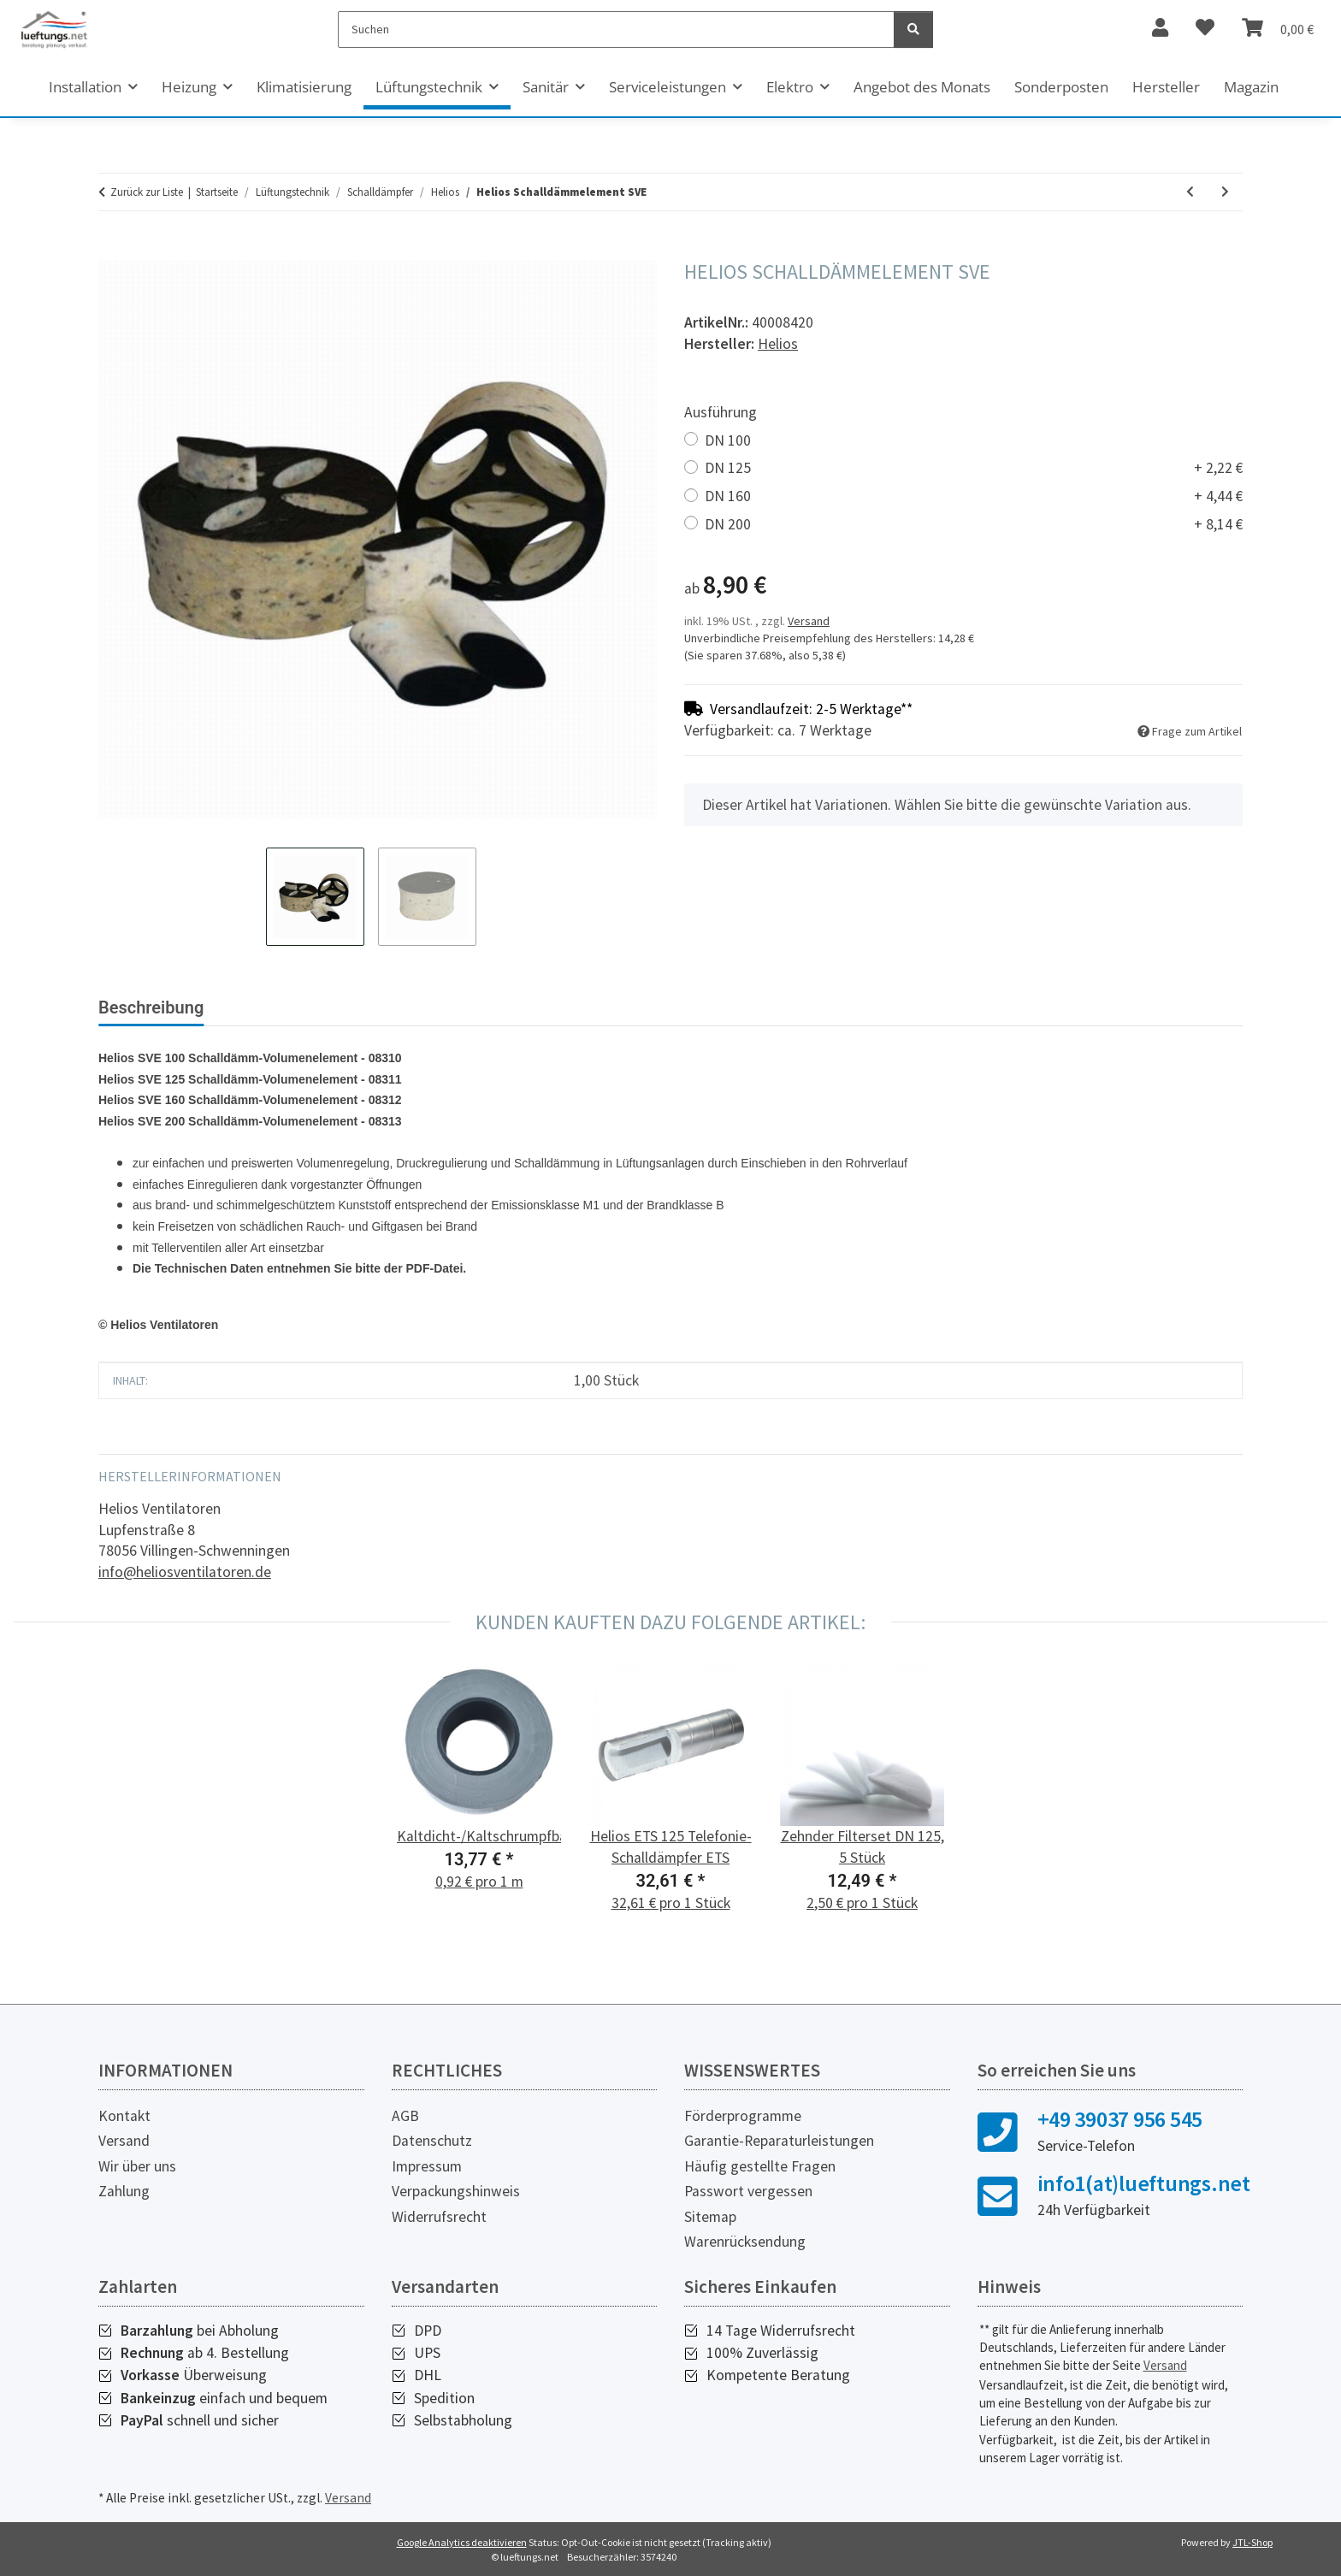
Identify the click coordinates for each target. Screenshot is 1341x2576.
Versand (809, 621)
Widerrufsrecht (439, 2216)
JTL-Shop (1252, 2542)
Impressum (427, 2166)
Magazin (1251, 87)
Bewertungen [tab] (282, 1007)
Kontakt (124, 2115)
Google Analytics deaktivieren (462, 2542)
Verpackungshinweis (456, 2191)
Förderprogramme (742, 2115)
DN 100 (728, 440)
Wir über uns (137, 2166)
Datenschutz (432, 2140)
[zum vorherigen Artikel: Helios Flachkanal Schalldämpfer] (1190, 192)
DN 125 (974, 468)
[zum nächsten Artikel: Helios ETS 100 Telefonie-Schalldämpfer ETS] (1225, 192)
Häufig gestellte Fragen (760, 2166)
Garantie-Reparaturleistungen (779, 2140)
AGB (405, 2115)
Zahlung (124, 2191)
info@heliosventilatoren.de (184, 1572)
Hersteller (1166, 87)
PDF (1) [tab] (388, 1007)
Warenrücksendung (745, 2241)
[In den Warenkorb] (112, 250)
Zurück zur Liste (146, 192)
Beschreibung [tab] (151, 1007)
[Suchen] (616, 29)
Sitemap (710, 2216)
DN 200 (974, 524)
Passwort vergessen (748, 2191)
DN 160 (974, 496)
